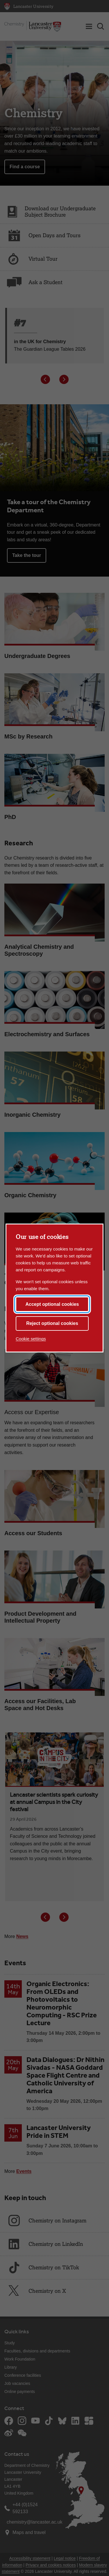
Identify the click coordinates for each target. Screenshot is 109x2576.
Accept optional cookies (52, 1304)
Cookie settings (31, 1338)
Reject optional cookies (52, 1323)
